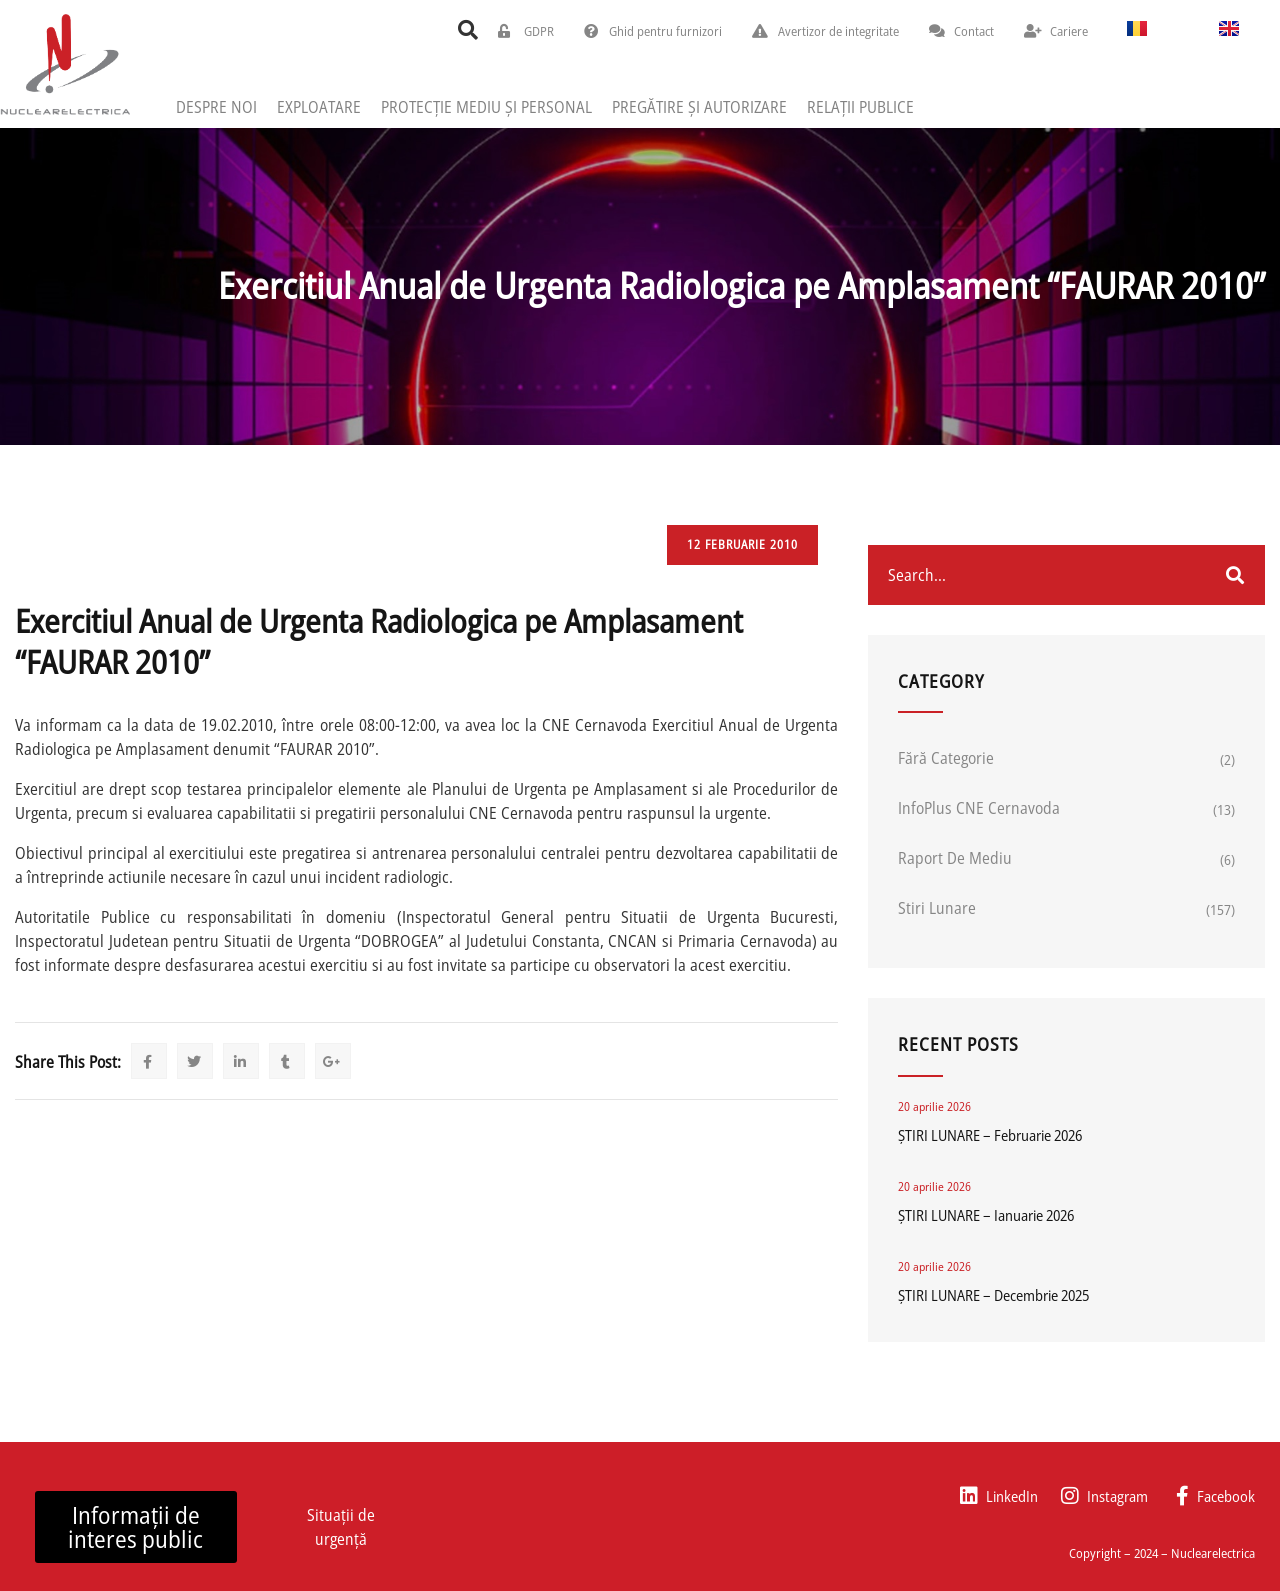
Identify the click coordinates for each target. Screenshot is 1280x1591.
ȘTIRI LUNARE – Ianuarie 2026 (986, 1215)
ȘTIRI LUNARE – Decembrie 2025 (993, 1295)
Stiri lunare (937, 908)
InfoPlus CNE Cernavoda (979, 808)
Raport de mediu (955, 858)
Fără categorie (946, 758)
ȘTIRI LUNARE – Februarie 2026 (990, 1135)
